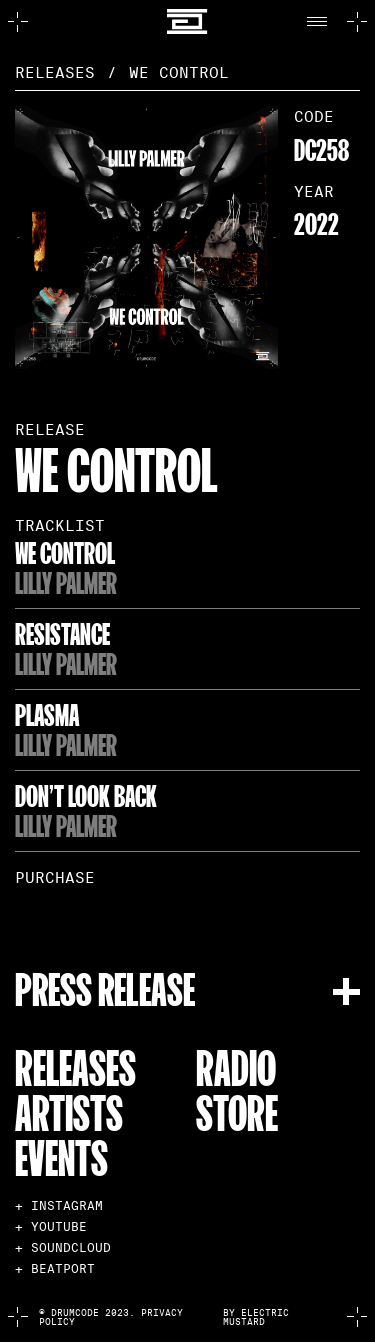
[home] (187, 21)
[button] (322, 22)
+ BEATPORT (55, 1269)
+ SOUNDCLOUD (63, 1248)
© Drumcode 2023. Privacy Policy (111, 1317)
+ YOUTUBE (51, 1227)
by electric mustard (256, 1317)
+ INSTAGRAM (59, 1206)
